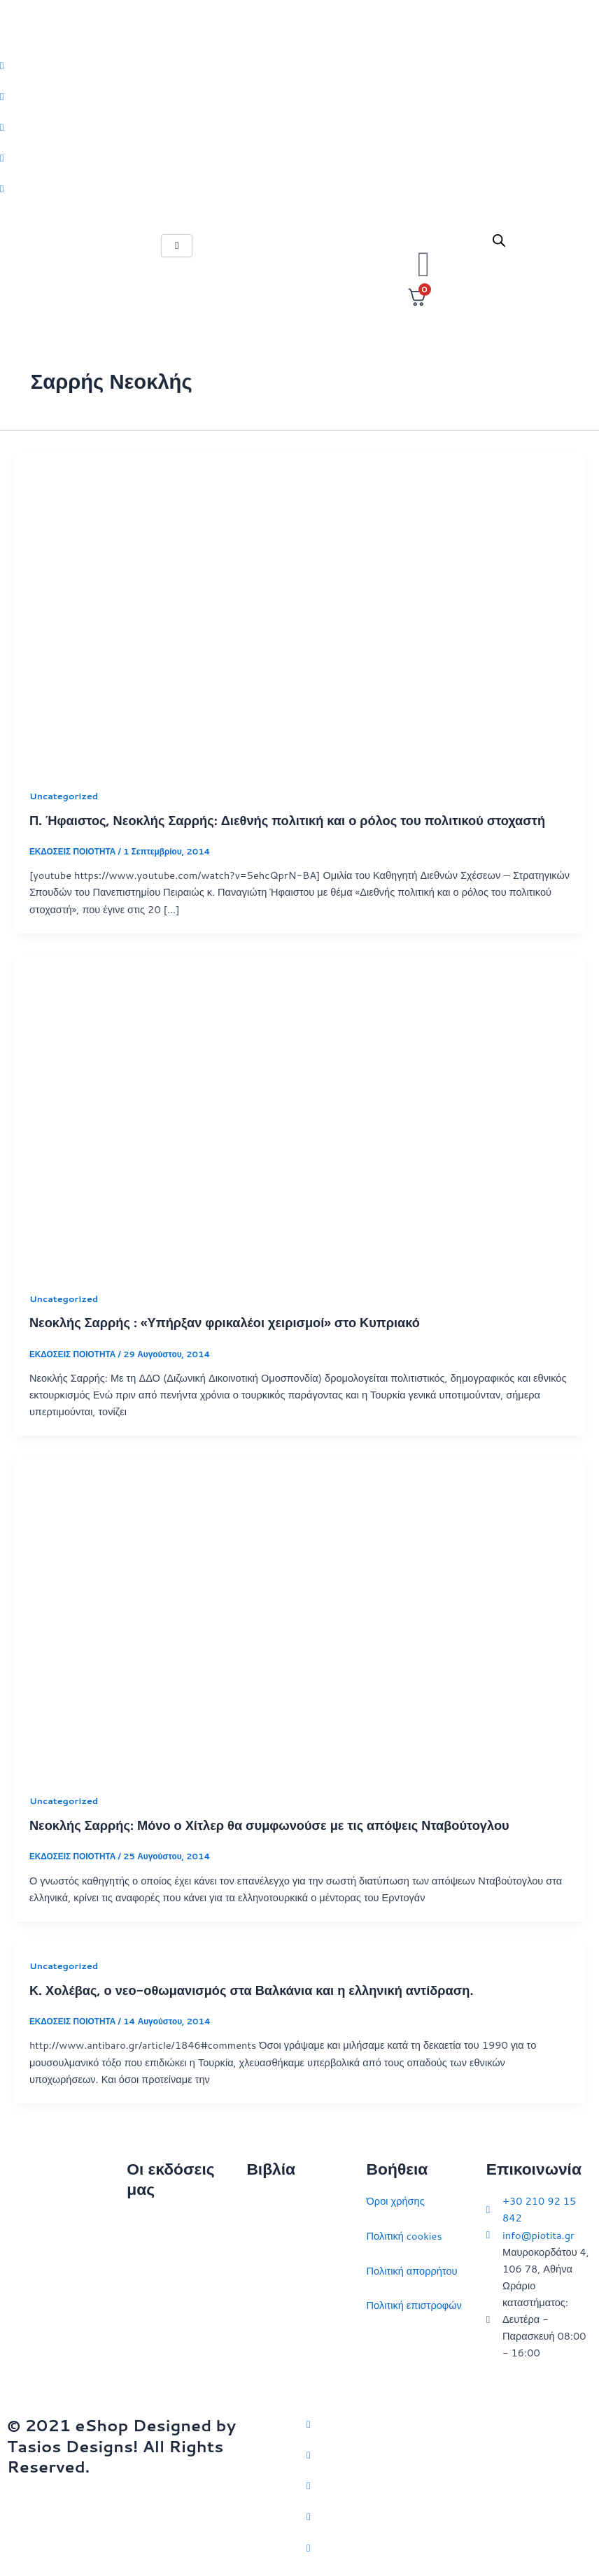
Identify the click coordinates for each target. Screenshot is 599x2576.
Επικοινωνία (154, 2291)
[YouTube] (449, 2546)
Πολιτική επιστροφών (414, 2305)
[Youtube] (299, 188)
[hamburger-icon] (176, 245)
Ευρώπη (265, 2340)
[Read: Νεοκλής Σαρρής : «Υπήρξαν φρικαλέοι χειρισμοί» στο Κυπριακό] (299, 1112)
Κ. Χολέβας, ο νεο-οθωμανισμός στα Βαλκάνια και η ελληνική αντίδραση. (251, 1990)
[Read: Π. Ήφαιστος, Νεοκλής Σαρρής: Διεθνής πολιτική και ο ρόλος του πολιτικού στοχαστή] (299, 610)
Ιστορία (262, 2270)
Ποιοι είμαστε (156, 2256)
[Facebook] (299, 95)
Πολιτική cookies (404, 2235)
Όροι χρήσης (396, 2201)
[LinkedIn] (299, 157)
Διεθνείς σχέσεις (283, 2201)
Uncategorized (63, 795)
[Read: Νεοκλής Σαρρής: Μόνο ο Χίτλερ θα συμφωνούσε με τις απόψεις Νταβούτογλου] (299, 1615)
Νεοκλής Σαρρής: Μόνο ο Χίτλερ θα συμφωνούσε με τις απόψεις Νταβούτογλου (269, 1825)
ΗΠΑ (257, 2374)
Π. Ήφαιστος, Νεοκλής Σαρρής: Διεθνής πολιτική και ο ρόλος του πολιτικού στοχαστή (287, 820)
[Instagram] (299, 126)
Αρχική (142, 2221)
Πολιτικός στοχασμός (293, 2305)
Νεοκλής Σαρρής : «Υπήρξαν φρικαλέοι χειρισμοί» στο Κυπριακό (224, 1322)
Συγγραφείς (153, 2360)
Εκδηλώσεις (154, 2326)
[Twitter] (299, 65)
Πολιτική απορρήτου (412, 2270)
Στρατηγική (271, 2235)
